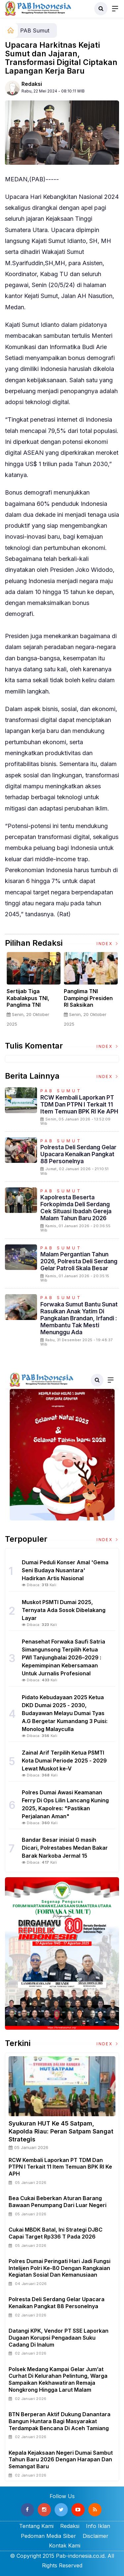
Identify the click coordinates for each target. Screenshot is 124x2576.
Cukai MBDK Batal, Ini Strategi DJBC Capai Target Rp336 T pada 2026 (56, 2233)
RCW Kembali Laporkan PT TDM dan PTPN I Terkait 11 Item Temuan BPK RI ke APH (79, 1104)
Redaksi (31, 84)
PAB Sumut (34, 30)
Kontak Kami (64, 2545)
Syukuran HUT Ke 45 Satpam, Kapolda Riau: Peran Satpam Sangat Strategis (61, 2131)
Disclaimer (95, 2536)
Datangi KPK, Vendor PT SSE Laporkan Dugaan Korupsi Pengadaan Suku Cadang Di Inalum (58, 2337)
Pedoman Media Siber (48, 2536)
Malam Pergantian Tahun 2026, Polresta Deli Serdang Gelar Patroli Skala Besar (78, 1261)
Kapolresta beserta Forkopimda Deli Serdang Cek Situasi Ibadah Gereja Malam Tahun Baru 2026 (75, 1208)
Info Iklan (98, 2526)
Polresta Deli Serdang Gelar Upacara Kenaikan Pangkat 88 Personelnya (78, 1154)
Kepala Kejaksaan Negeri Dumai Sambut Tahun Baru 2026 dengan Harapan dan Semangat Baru (61, 2459)
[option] (33, 992)
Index (108, 943)
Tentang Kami (36, 2526)
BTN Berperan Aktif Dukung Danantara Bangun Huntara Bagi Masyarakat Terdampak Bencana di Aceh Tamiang (59, 2421)
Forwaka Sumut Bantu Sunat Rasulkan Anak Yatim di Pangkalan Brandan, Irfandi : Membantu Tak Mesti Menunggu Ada (79, 1318)
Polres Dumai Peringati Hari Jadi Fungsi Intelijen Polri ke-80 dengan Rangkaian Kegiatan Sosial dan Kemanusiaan (59, 2268)
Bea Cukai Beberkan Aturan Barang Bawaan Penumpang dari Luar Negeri (57, 2201)
